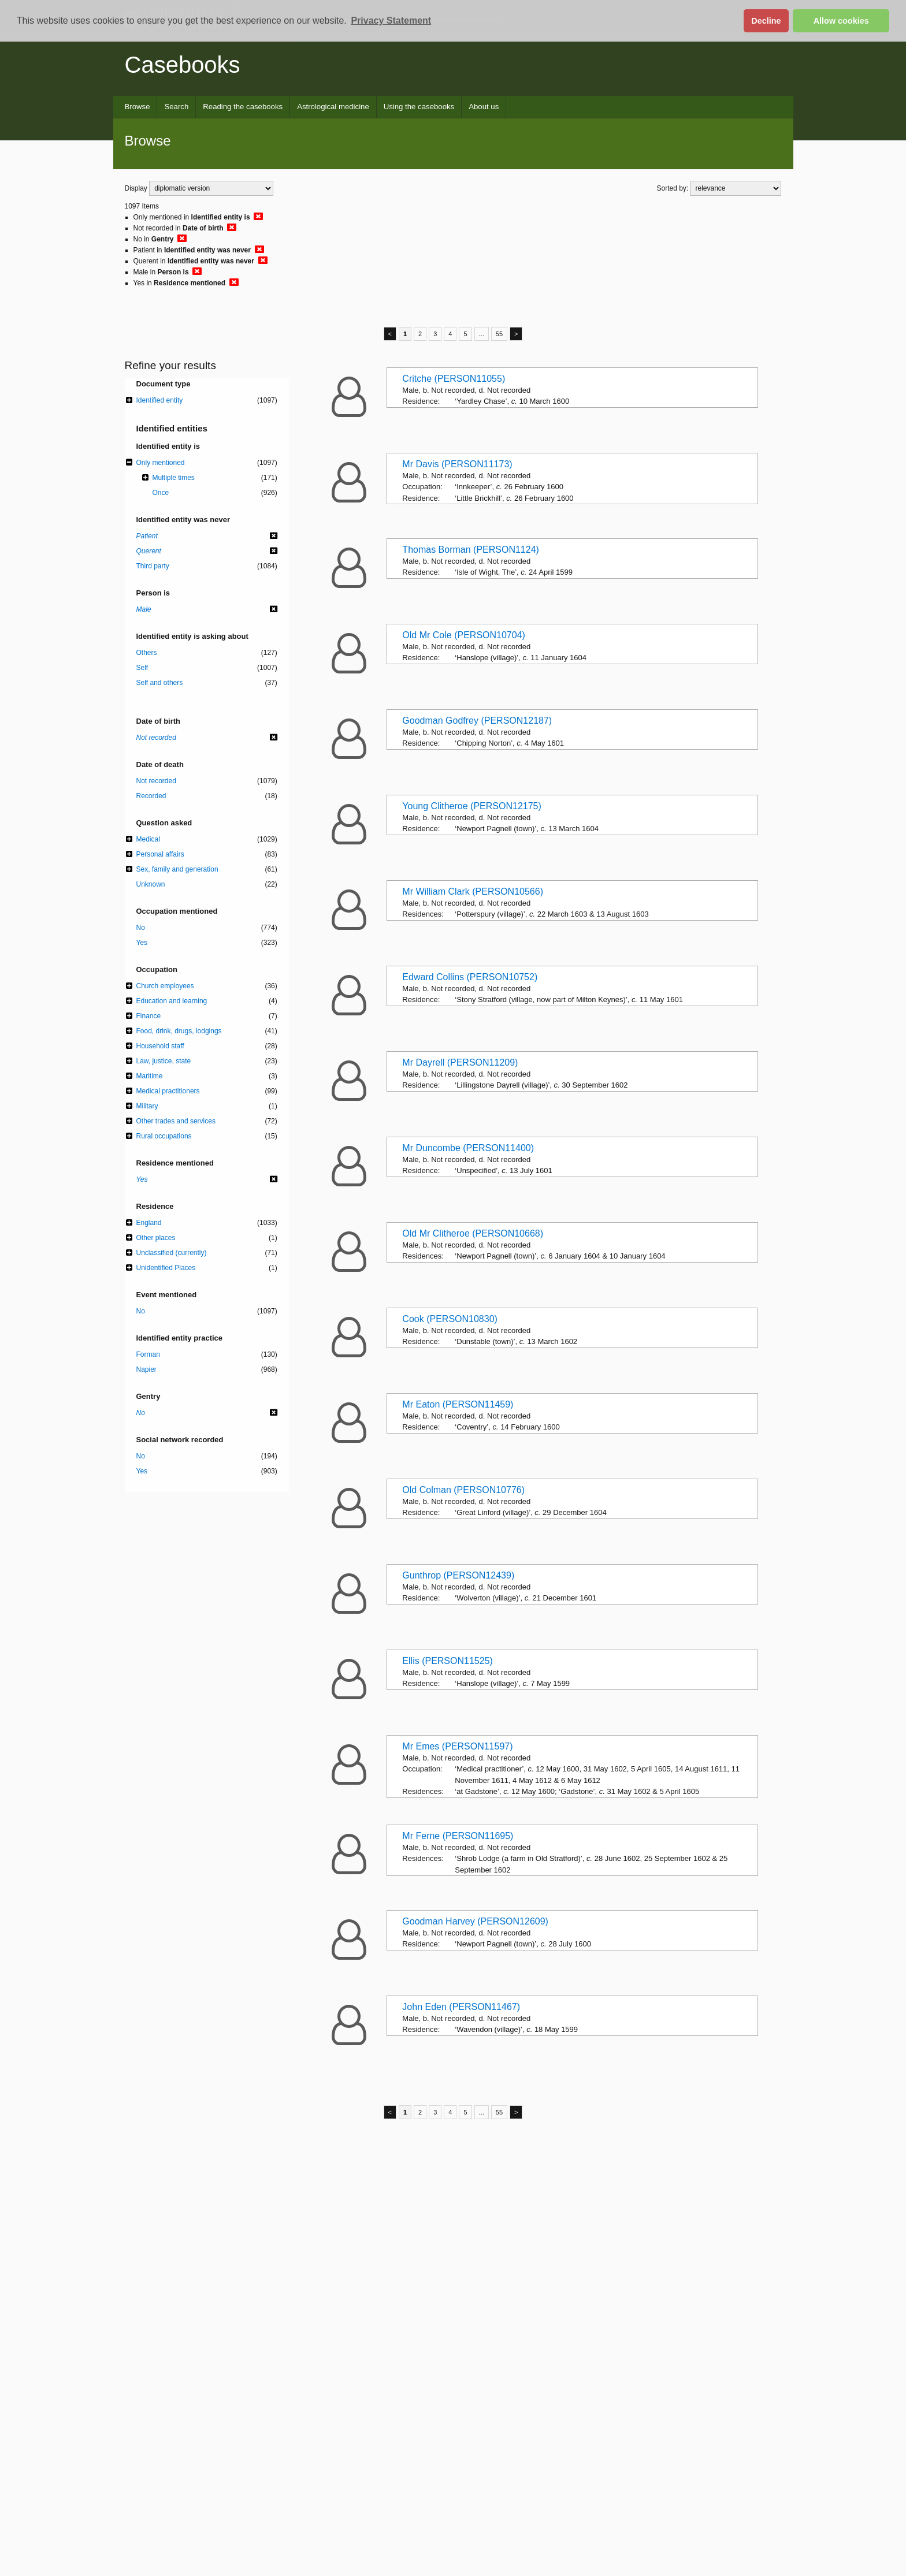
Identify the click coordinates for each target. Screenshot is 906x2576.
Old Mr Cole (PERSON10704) (463, 635)
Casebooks (182, 64)
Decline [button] (766, 20)
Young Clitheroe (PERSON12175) (471, 806)
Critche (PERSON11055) (453, 379)
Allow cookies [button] (841, 20)
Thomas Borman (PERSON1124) (470, 549)
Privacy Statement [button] (391, 20)
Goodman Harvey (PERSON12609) (475, 1921)
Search (176, 106)
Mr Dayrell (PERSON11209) (460, 1062)
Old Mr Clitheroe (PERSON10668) (472, 1233)
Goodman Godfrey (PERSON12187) (477, 720)
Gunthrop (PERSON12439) (458, 1575)
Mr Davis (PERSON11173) (457, 464)
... (481, 333)
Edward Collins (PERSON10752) (469, 977)
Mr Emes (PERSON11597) (457, 1746)
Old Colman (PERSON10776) (463, 1490)
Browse (137, 106)
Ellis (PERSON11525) (447, 1661)
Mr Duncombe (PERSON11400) (468, 1148)
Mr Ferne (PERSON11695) (457, 1836)
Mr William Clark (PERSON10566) (472, 891)
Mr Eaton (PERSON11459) (457, 1404)
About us (484, 106)
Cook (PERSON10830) (449, 1319)
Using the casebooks (419, 106)
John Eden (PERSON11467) (461, 2007)
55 (499, 333)
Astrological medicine (333, 106)
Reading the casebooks (243, 106)
